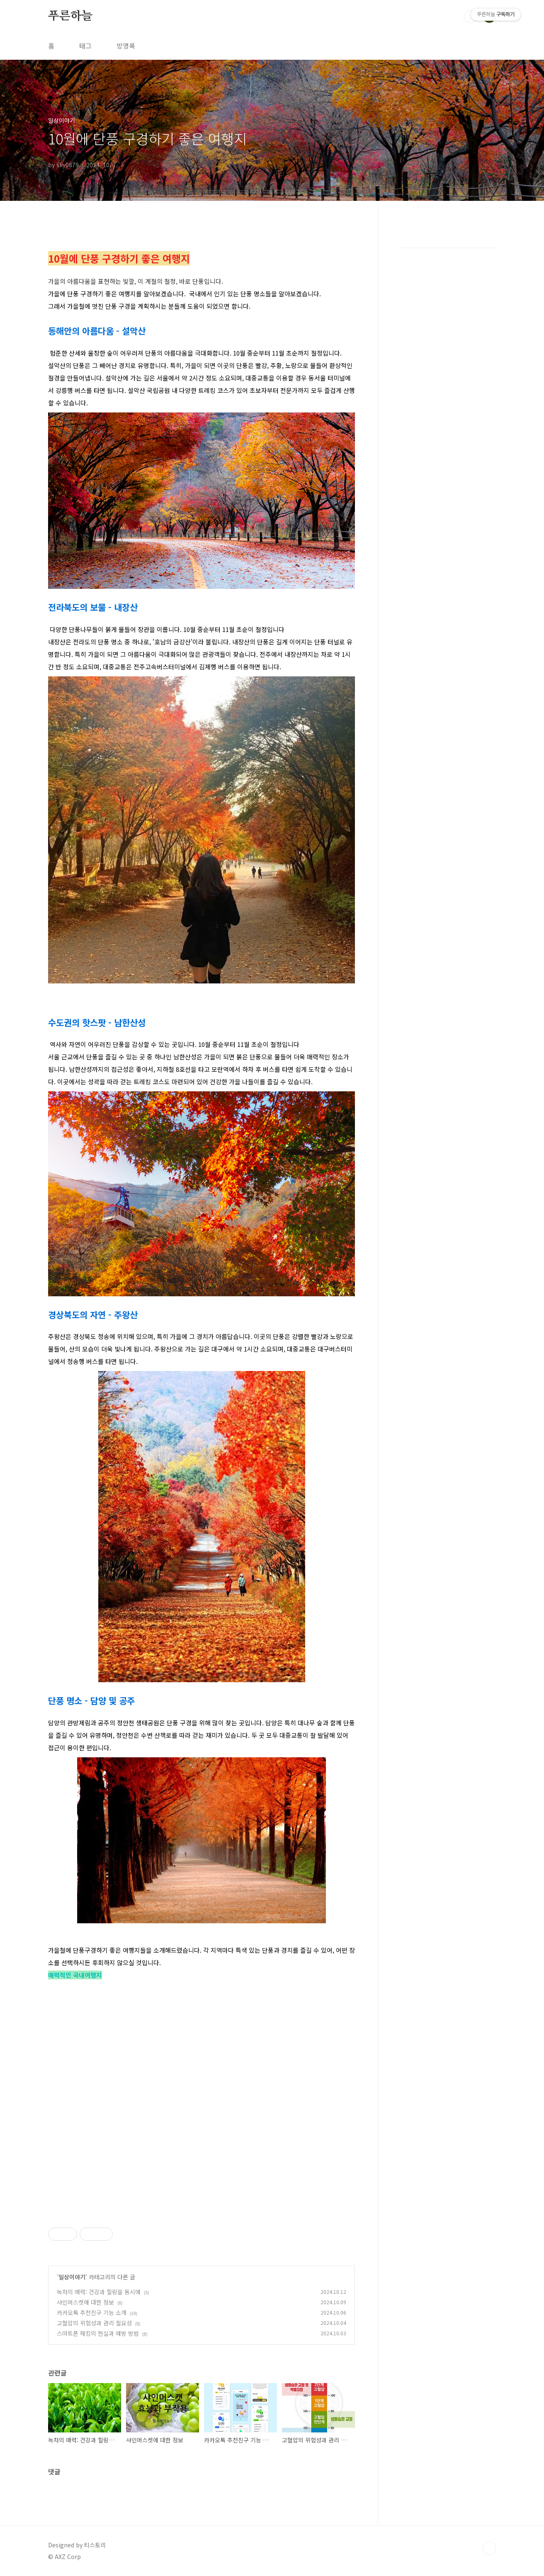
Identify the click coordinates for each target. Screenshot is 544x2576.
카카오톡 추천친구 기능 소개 (91, 2312)
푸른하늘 (70, 16)
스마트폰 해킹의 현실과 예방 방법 (98, 2333)
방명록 (126, 46)
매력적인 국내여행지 (75, 1975)
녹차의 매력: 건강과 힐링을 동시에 (99, 2292)
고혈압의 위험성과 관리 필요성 (94, 2323)
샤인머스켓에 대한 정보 (85, 2302)
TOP (489, 2548)
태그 (85, 46)
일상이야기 (71, 2277)
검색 (470, 16)
